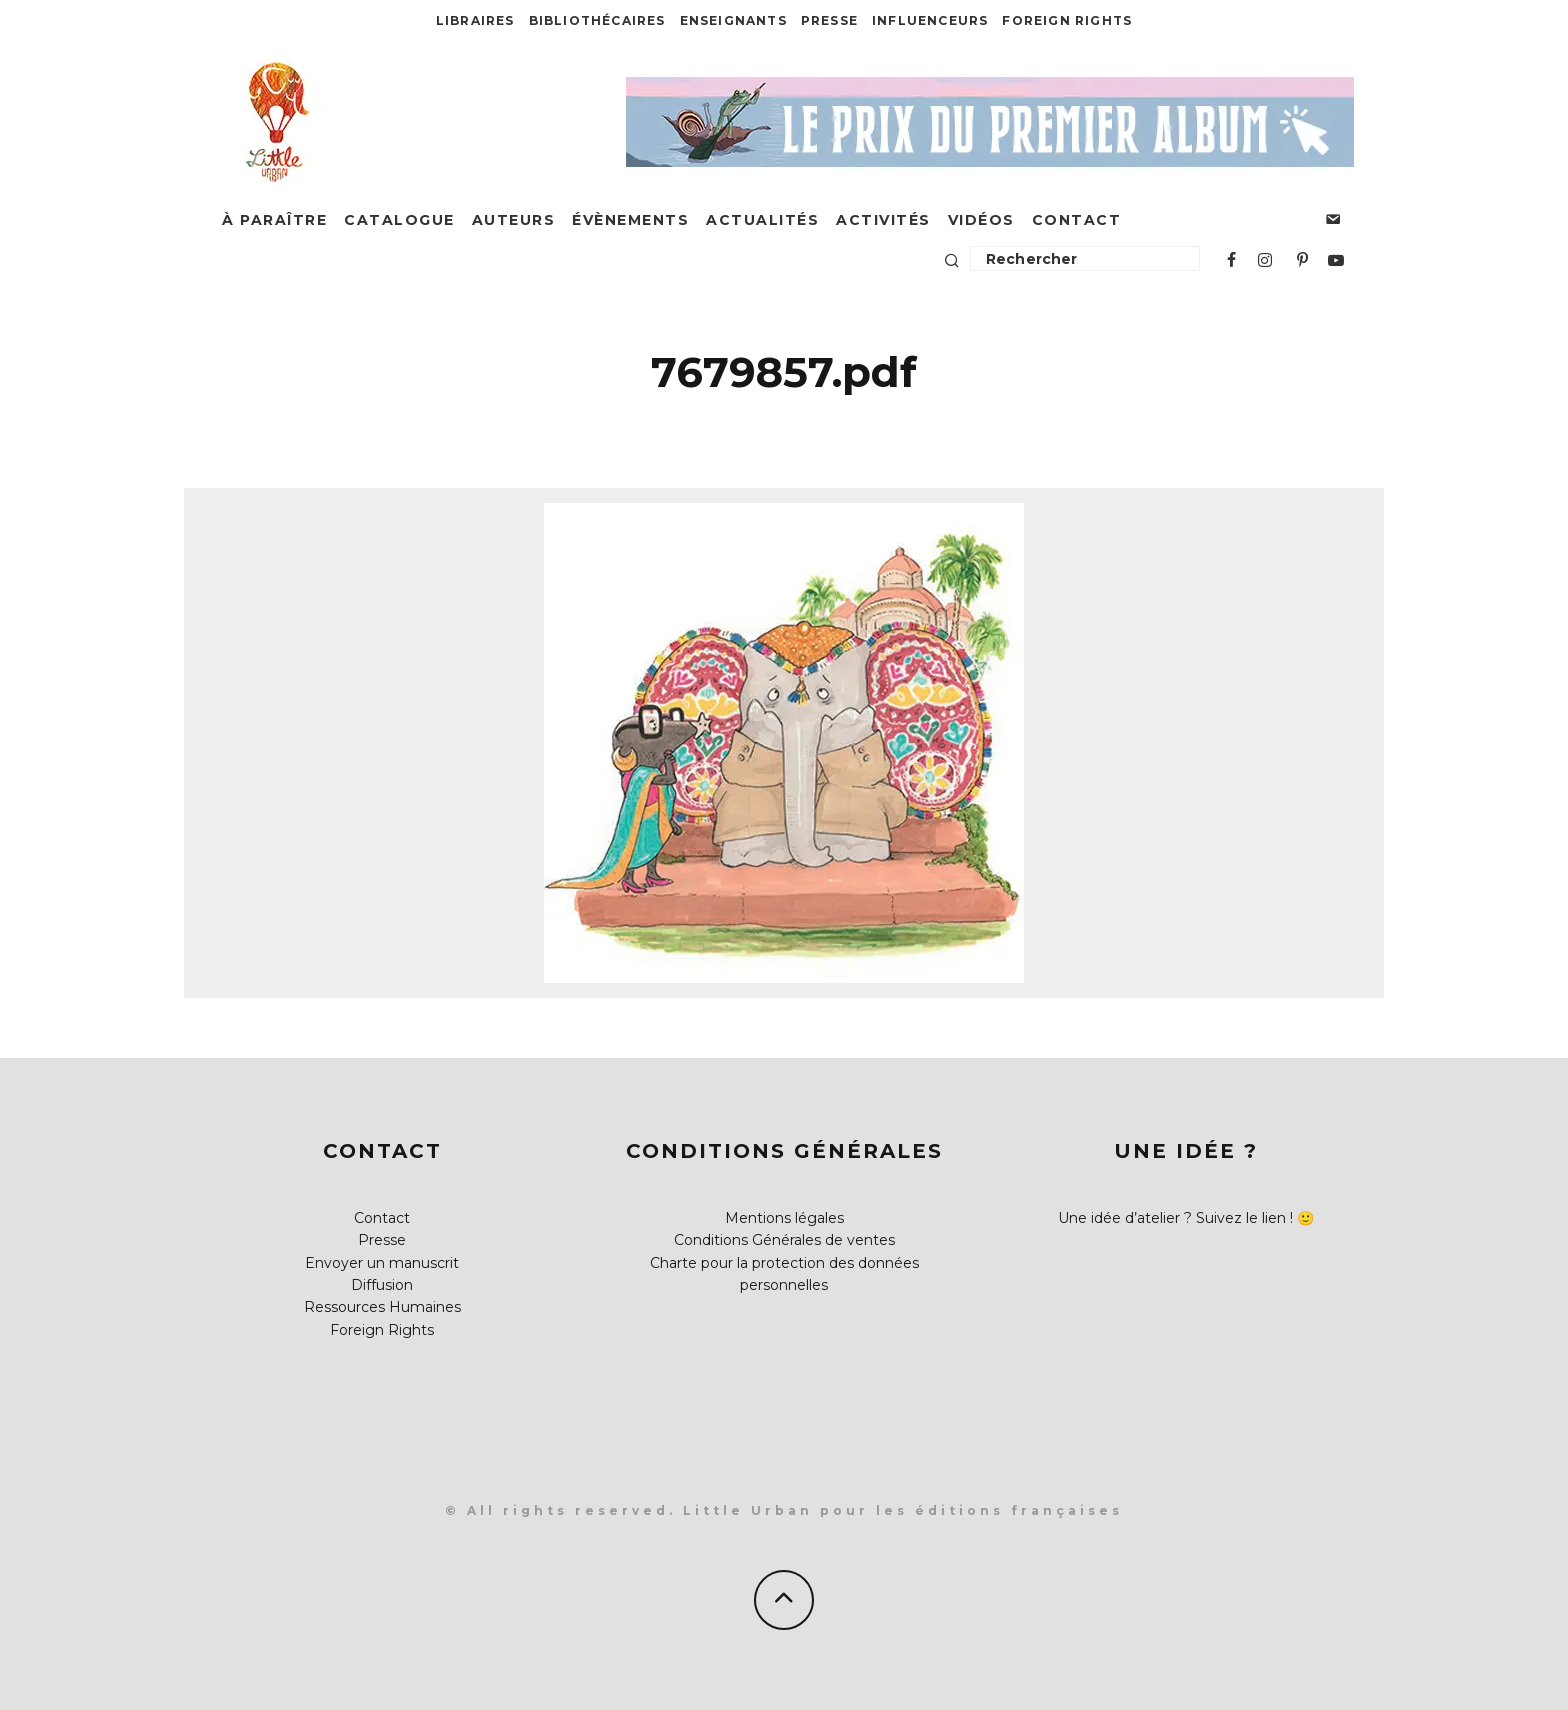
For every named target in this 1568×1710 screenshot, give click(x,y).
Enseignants (733, 20)
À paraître (274, 220)
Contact (1077, 220)
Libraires (475, 20)
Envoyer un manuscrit (382, 1263)
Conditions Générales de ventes (784, 1240)
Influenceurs (930, 20)
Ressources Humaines (382, 1307)
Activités (883, 220)
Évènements (630, 220)
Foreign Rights (1067, 20)
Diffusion (382, 1285)
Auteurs (514, 220)
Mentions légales (784, 1218)
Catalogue (399, 220)
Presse (829, 20)
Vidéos (981, 220)
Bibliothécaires (597, 20)
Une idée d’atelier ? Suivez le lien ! (1175, 1218)
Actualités (762, 220)
